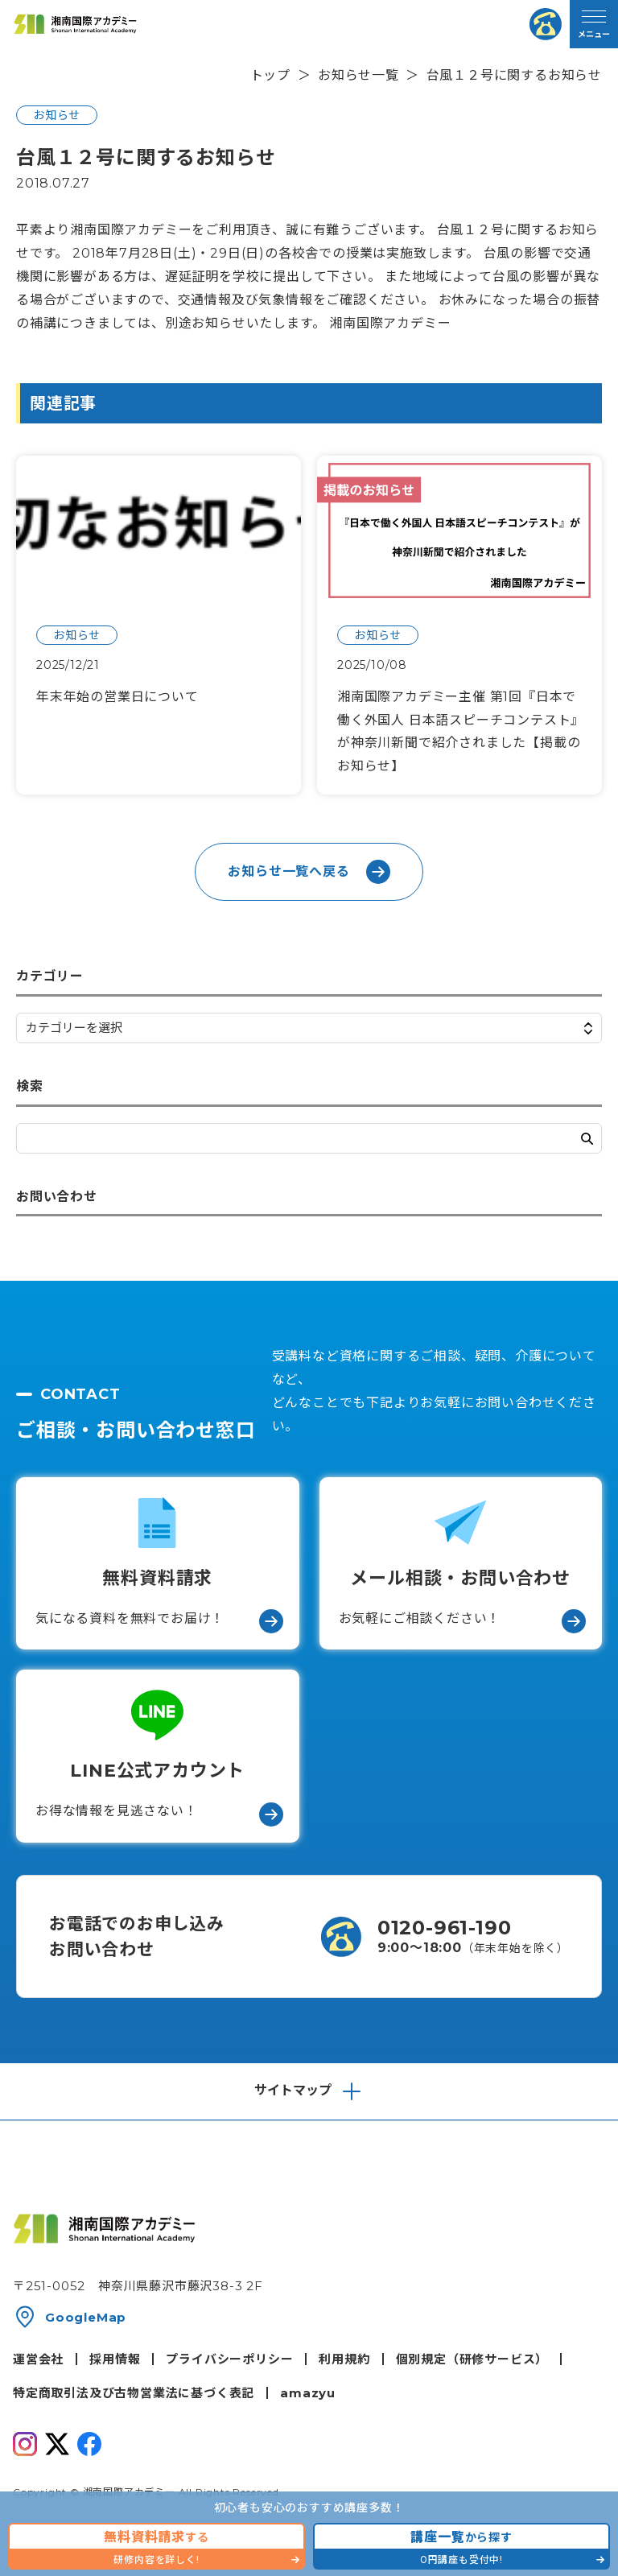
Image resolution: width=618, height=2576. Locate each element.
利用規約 (344, 2359)
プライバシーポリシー (229, 2359)
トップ (270, 75)
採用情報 (114, 2359)
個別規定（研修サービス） (472, 2359)
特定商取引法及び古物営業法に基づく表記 (133, 2393)
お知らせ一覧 (358, 75)
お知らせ (56, 115)
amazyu (308, 2393)
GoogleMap (85, 2317)
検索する (587, 1139)
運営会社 (38, 2359)
